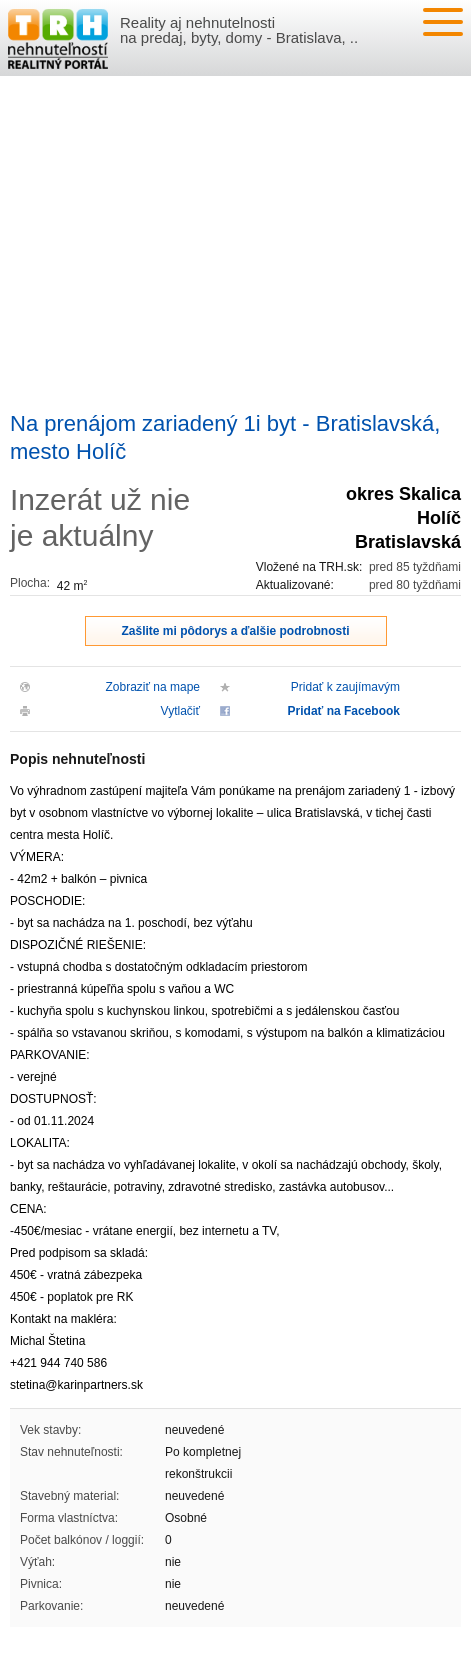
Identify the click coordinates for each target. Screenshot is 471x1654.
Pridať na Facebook (344, 711)
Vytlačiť (180, 711)
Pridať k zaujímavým (345, 687)
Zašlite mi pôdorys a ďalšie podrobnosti (236, 631)
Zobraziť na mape (152, 687)
